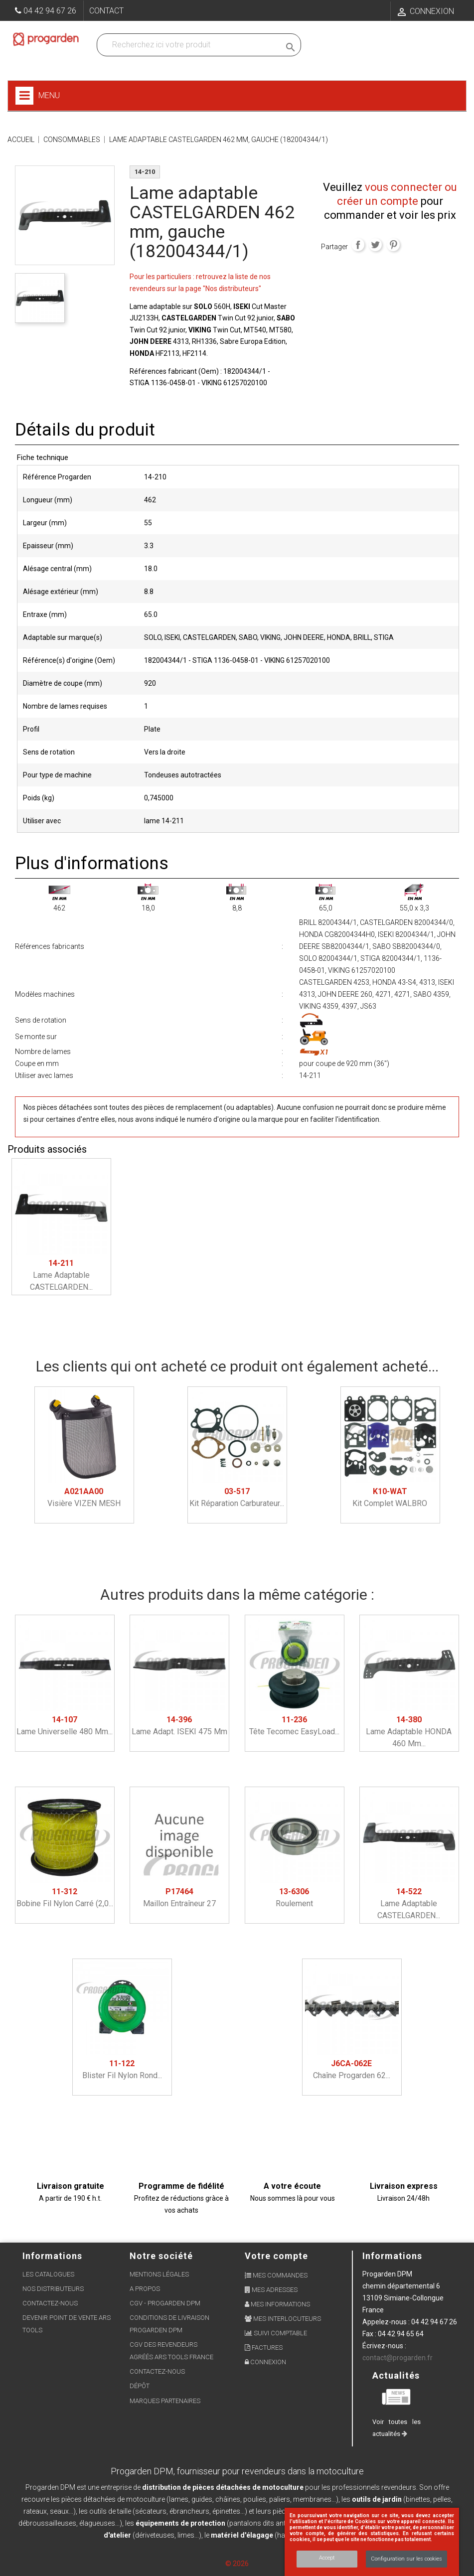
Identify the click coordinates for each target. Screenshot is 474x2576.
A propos (145, 2288)
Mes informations (277, 2304)
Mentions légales (159, 2274)
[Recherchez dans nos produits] (191, 45)
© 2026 (237, 2564)
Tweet (375, 244)
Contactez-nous (50, 2303)
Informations (392, 2256)
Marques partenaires (165, 2401)
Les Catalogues (48, 2274)
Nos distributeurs (53, 2288)
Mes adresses (271, 2289)
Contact (106, 10)
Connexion (265, 2362)
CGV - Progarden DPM (165, 2303)
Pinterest (393, 244)
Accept (327, 2558)
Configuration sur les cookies (406, 2559)
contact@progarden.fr (397, 2358)
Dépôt (140, 2386)
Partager (357, 244)
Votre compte (276, 2256)
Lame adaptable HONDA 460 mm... (409, 1731)
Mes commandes (276, 2275)
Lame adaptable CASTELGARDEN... (61, 1275)
